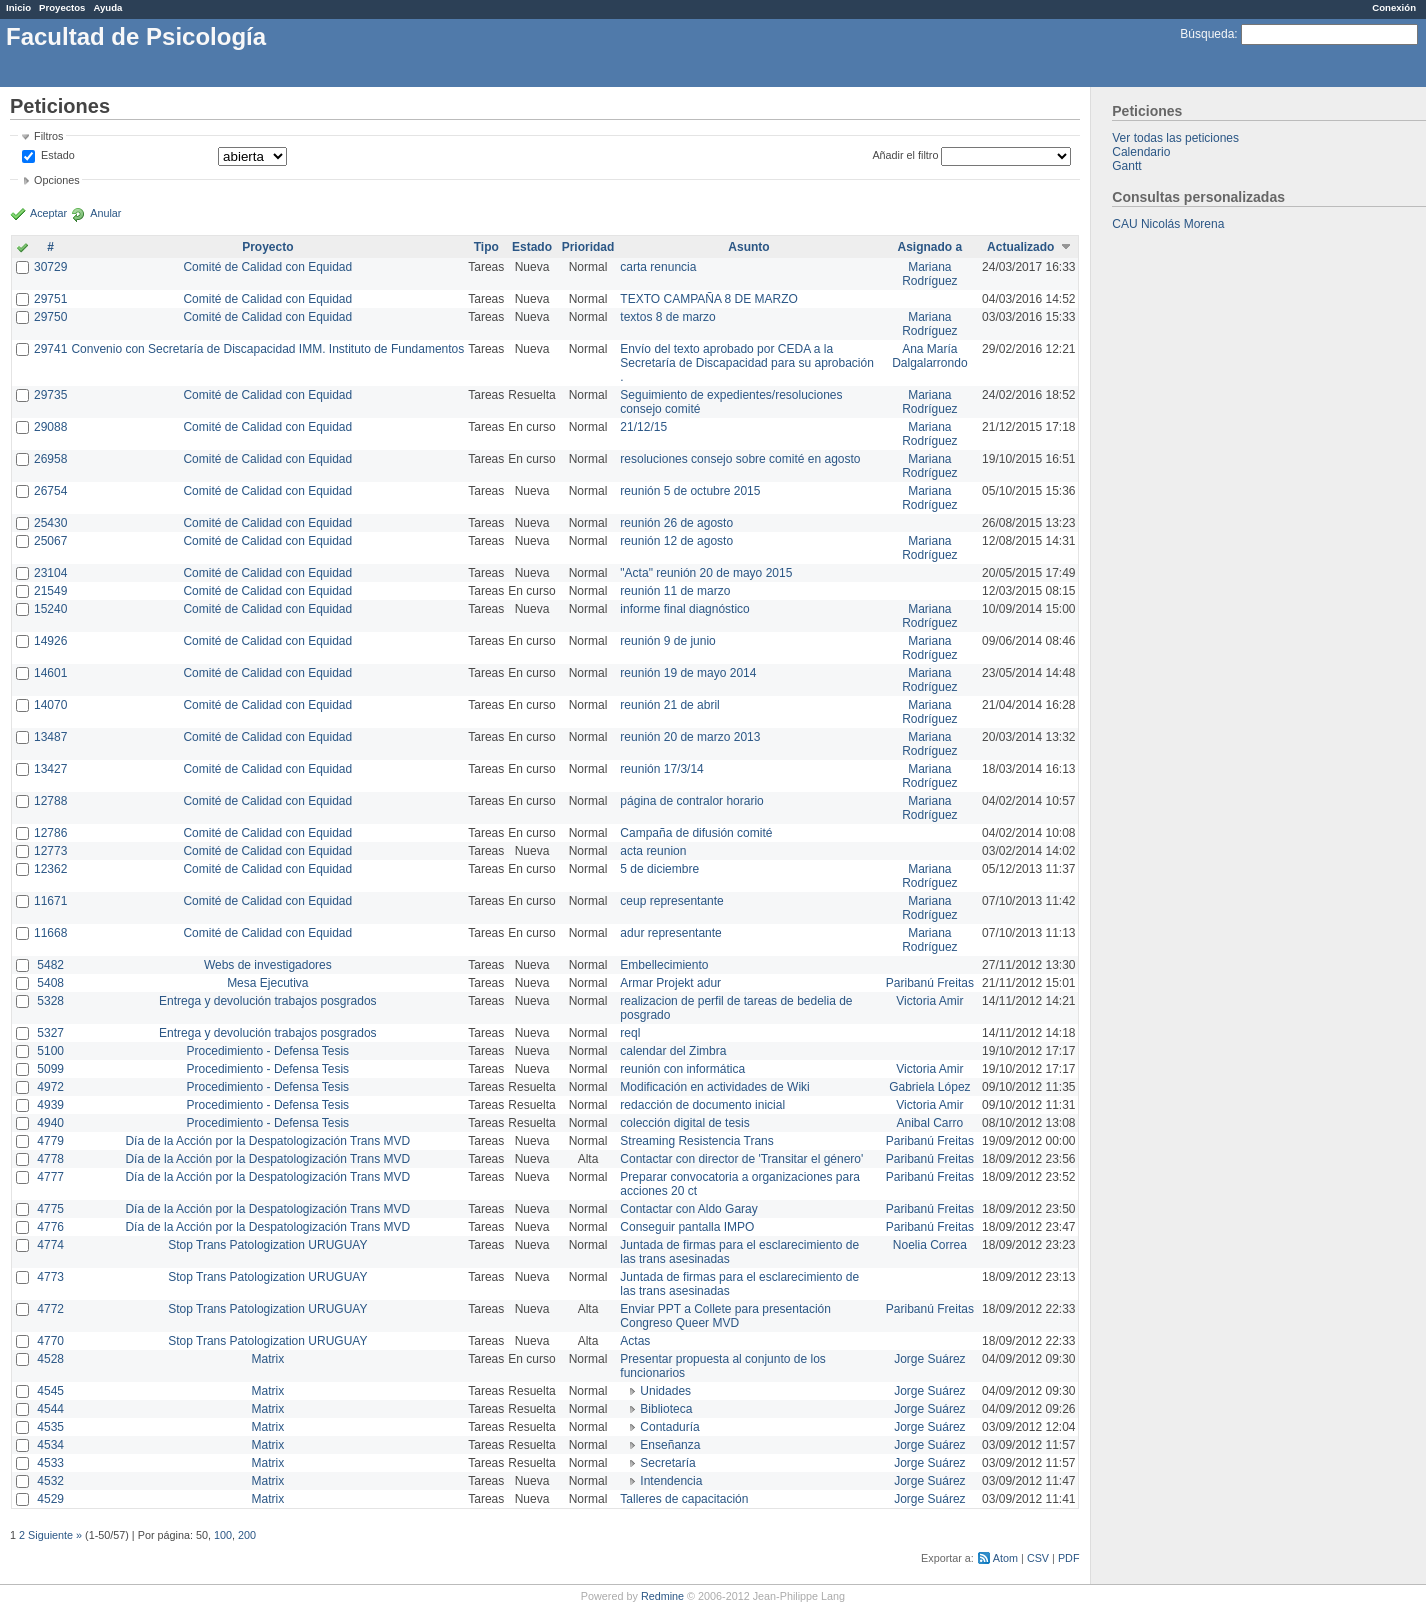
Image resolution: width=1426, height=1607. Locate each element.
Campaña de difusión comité (696, 833)
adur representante (670, 933)
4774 (50, 1245)
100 (223, 1535)
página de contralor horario (691, 801)
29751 (50, 299)
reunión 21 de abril (669, 705)
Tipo (486, 247)
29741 (50, 349)
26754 (50, 491)
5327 (50, 1033)
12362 (50, 869)
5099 (50, 1069)
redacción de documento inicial (702, 1105)
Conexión (1394, 7)
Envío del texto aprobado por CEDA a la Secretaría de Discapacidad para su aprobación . (747, 363)
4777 (50, 1177)
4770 (50, 1341)
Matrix (267, 1359)
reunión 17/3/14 (661, 769)
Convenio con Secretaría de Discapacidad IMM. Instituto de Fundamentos (267, 349)
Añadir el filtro (905, 155)
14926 (50, 641)
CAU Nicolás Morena (1168, 224)
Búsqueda (1207, 34)
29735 (50, 395)
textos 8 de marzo (667, 317)
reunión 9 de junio (667, 641)
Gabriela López (929, 1087)
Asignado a (930, 247)
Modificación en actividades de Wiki (714, 1087)
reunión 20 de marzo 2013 (690, 737)
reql (630, 1033)
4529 (50, 1499)
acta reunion (653, 851)
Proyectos (62, 7)
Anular (105, 213)
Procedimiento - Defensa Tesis (268, 1051)
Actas (635, 1341)
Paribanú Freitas (930, 983)
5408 (50, 983)
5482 (50, 965)
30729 (50, 267)
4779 (50, 1141)
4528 (50, 1359)
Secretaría (667, 1463)
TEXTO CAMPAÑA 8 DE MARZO (709, 299)
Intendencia (671, 1481)
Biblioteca (666, 1409)
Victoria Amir (929, 1001)
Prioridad (588, 247)
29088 (50, 427)
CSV (1038, 1558)
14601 (50, 673)
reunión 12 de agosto (676, 541)
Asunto (748, 247)
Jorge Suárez (929, 1359)
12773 (50, 851)
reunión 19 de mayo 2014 (688, 673)
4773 (50, 1277)
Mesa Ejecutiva (267, 983)
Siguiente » (55, 1535)
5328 (50, 1001)
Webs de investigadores (268, 965)
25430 (50, 523)
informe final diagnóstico (684, 609)
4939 (50, 1105)
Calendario (1141, 152)
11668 (50, 933)
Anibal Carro (930, 1123)
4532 (50, 1481)
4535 (50, 1427)
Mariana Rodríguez (929, 274)
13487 (50, 737)
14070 (50, 705)
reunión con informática (682, 1069)
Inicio (18, 7)
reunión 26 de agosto (676, 523)
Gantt (1126, 166)
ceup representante (671, 901)
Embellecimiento (664, 965)
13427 (50, 769)
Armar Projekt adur (670, 983)
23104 (50, 573)
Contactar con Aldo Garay (688, 1209)
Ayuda (107, 7)
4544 (50, 1409)
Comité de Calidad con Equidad (267, 267)
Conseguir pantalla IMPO (687, 1227)
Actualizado (1020, 247)
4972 (50, 1087)
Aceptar (48, 213)
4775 (50, 1209)
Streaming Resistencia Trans (696, 1141)
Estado (58, 155)
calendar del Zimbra (673, 1051)
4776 (50, 1227)
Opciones (57, 180)
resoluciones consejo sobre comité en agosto (740, 459)
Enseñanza (670, 1445)
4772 (50, 1309)
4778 (50, 1159)
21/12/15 (643, 427)
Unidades (665, 1391)
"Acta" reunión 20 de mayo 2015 (706, 573)
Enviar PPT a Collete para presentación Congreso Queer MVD (725, 1316)
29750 (50, 317)
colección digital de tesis (684, 1123)
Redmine (662, 1596)
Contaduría (669, 1427)
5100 (50, 1051)
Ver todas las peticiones (1175, 138)
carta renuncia (658, 267)
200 (247, 1535)
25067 (50, 541)
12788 (50, 801)
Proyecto (267, 247)
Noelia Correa (930, 1245)
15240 (50, 609)
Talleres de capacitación (684, 1499)
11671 (50, 901)
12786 (50, 833)
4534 (50, 1445)
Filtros (48, 136)
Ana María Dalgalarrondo (929, 356)
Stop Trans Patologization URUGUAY (267, 1245)
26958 (50, 459)
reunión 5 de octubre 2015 (690, 491)
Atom (1005, 1558)
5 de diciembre (659, 869)
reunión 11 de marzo (675, 591)
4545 (50, 1391)
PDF (1069, 1558)
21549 (50, 591)
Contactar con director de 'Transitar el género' (741, 1159)
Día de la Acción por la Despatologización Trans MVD (267, 1141)
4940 (50, 1123)
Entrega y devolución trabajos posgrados (267, 1001)
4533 (50, 1463)
